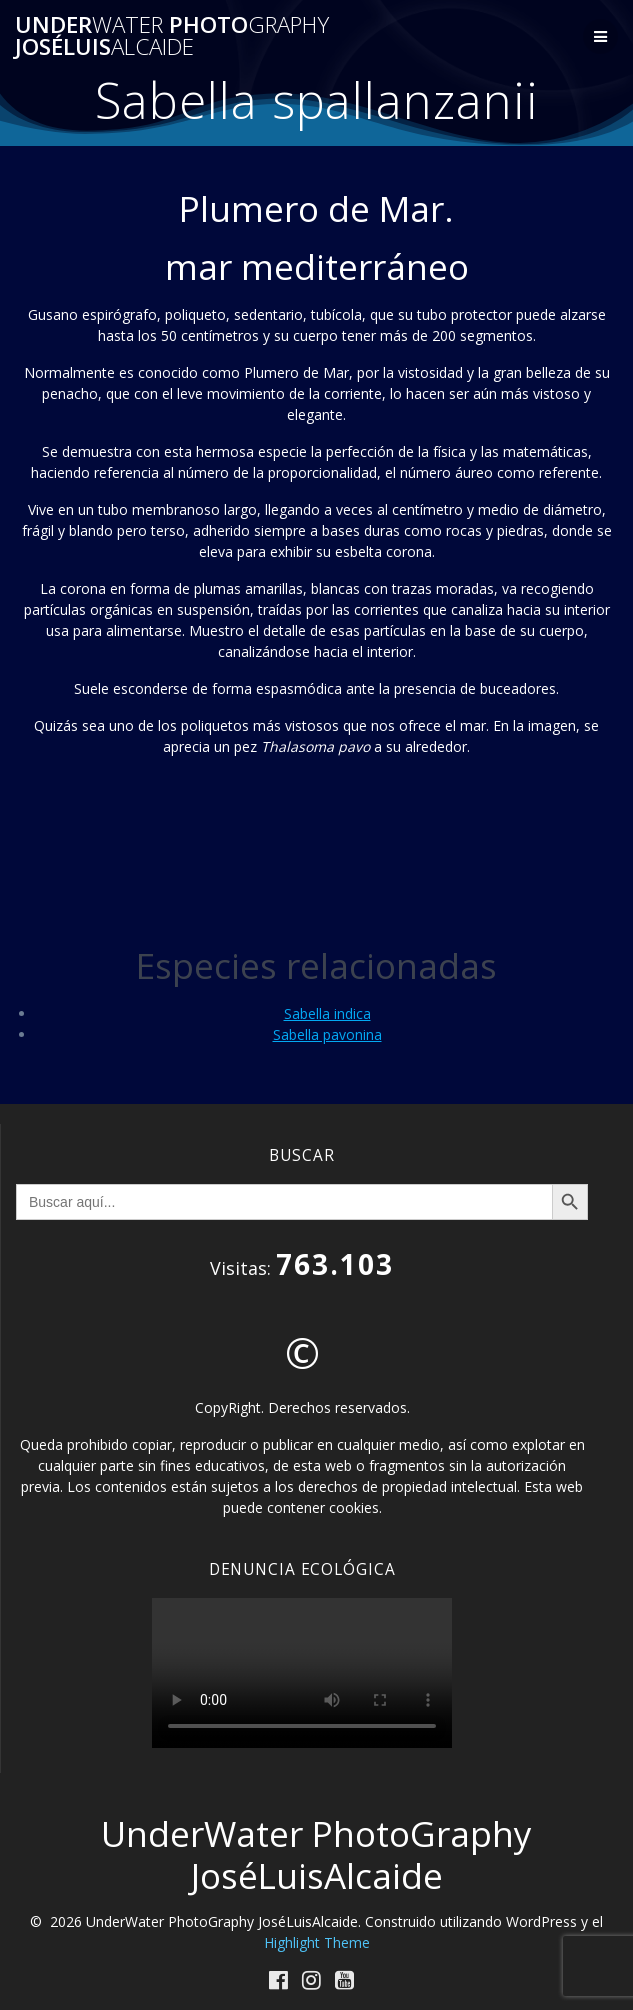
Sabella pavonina (327, 1034)
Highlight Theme (317, 1942)
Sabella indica (327, 1013)
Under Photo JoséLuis (172, 36)
